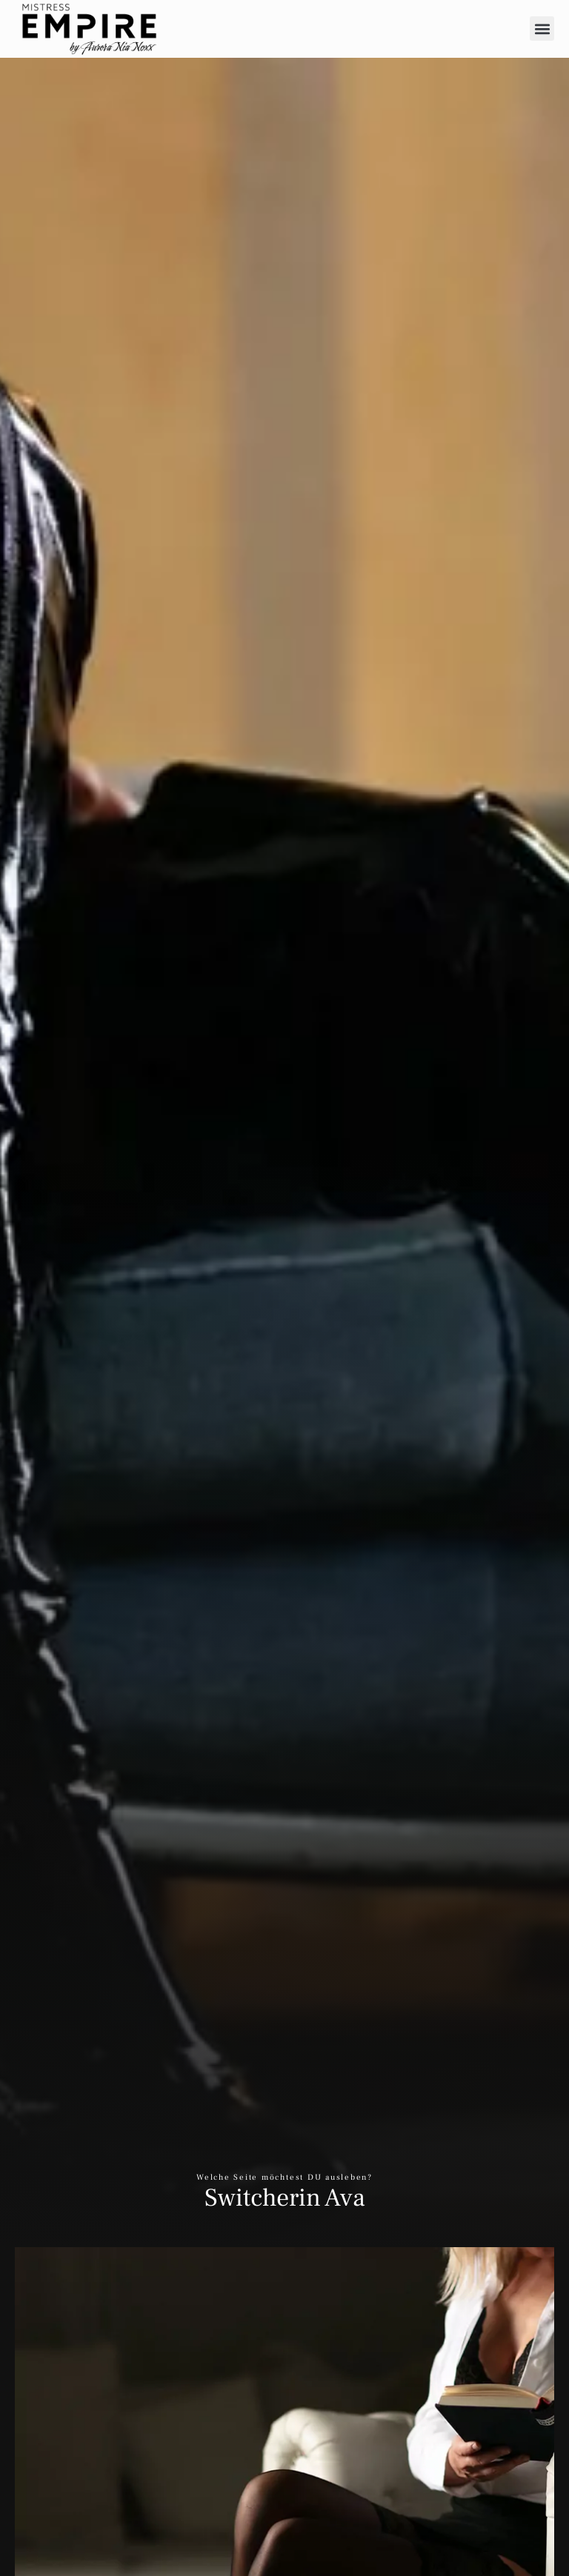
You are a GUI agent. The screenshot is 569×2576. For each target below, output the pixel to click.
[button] (542, 28)
